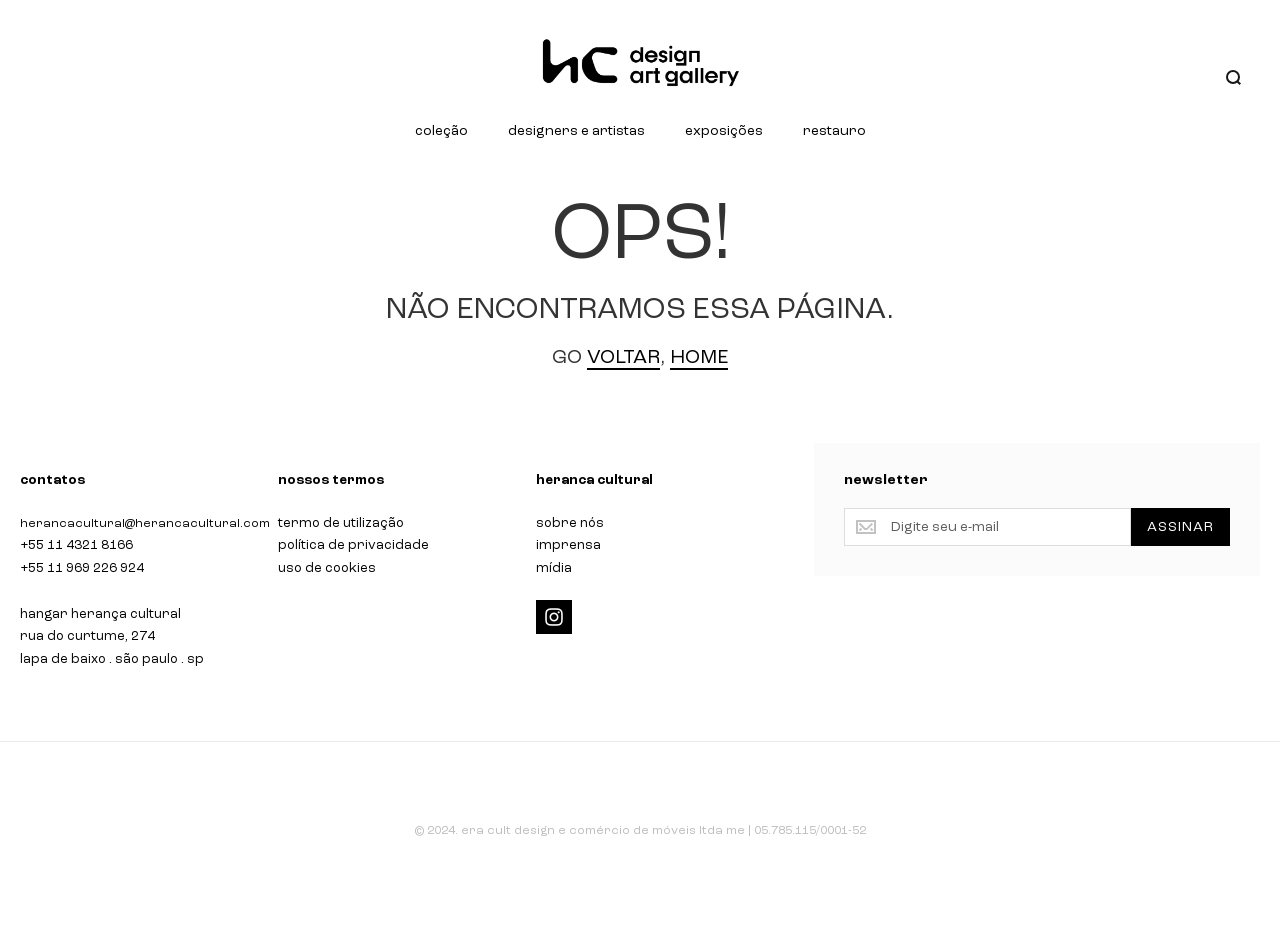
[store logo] (640, 63)
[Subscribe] (1180, 527)
